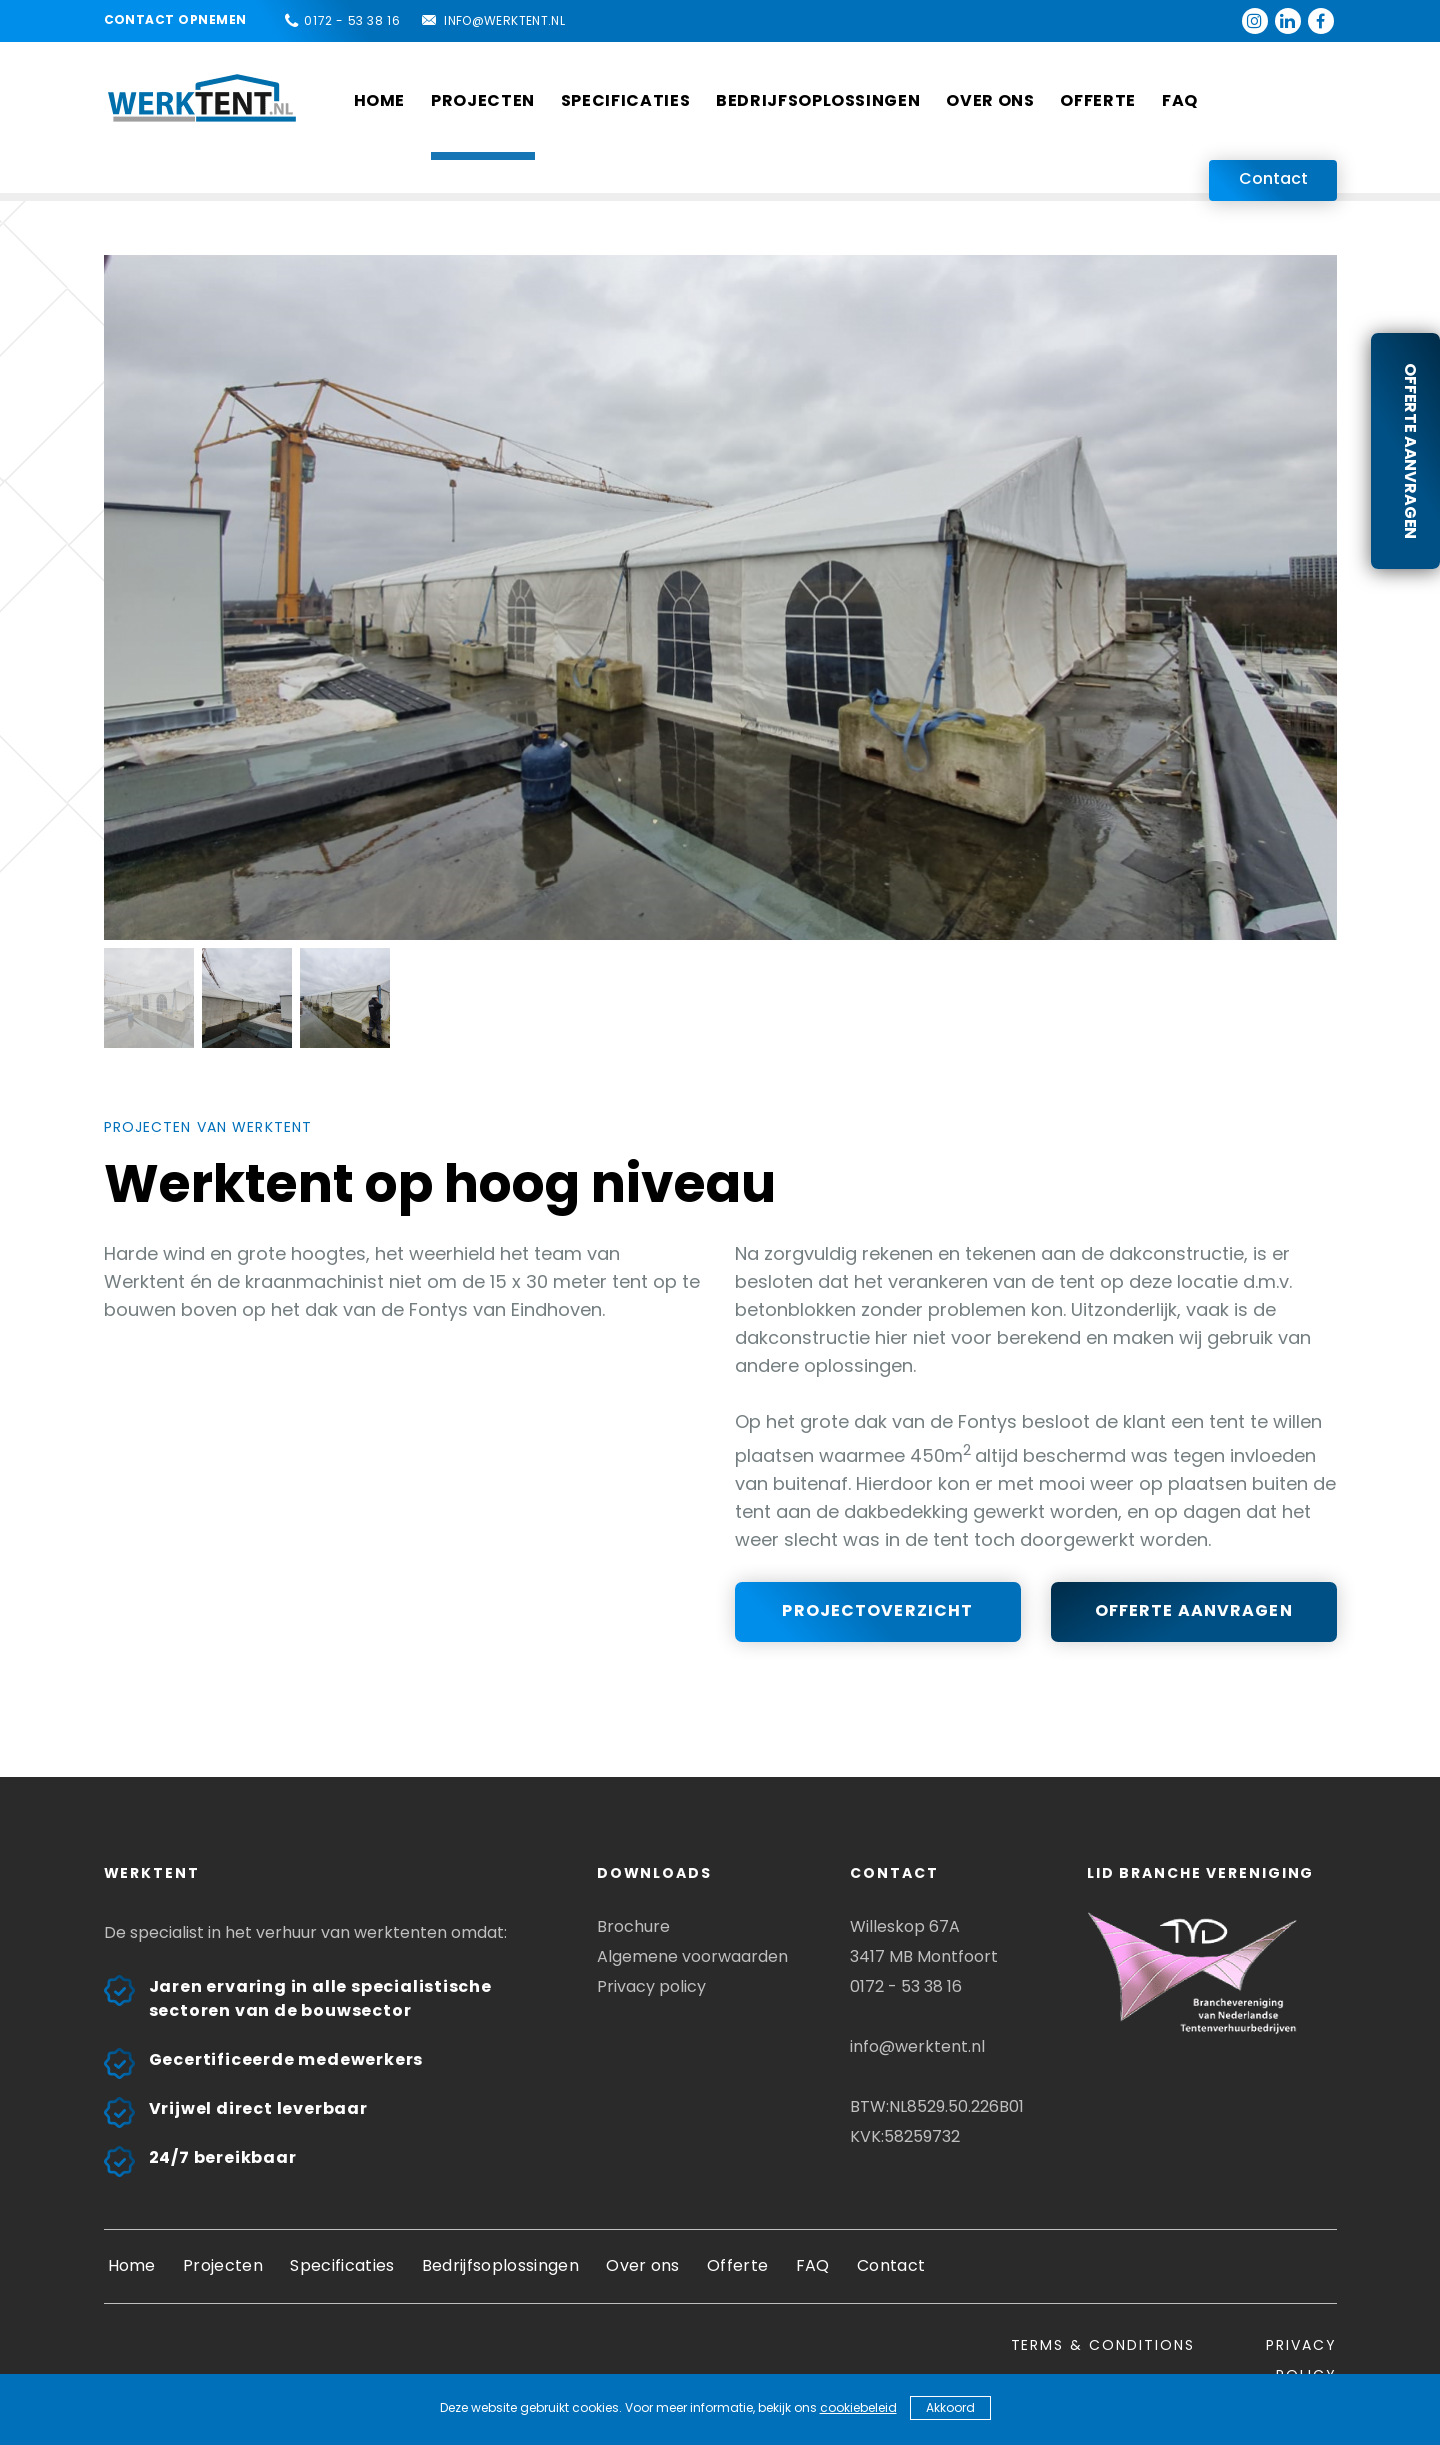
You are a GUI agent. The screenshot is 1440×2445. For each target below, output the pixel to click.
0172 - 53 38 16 (352, 20)
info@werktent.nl (504, 20)
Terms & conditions (1103, 2345)
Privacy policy (651, 1986)
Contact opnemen (175, 19)
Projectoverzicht (877, 1610)
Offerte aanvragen (1410, 451)
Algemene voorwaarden (692, 1956)
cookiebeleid (858, 2407)
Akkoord (950, 2407)
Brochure (633, 1926)
